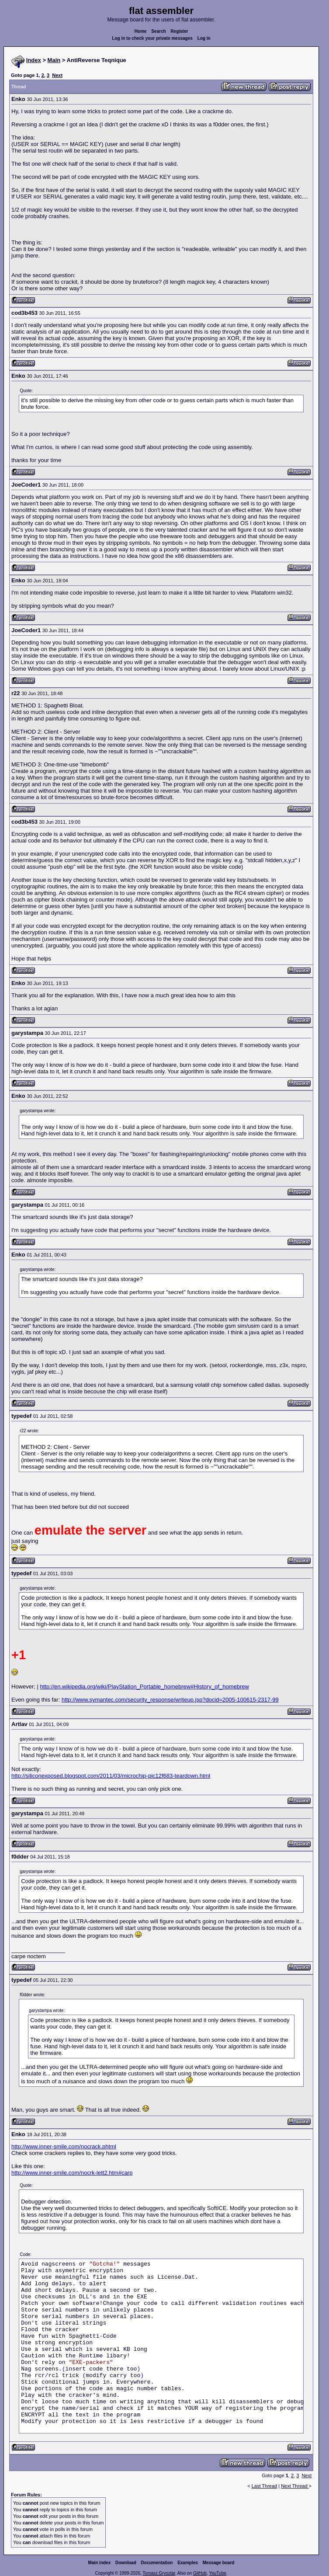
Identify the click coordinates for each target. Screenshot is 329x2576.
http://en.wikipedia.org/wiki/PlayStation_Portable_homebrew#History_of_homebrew (144, 1686)
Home (141, 31)
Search (158, 31)
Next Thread (294, 2486)
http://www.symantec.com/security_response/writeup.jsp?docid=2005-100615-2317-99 (170, 1699)
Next (57, 75)
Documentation (157, 2562)
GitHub (200, 2573)
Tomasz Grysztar (158, 2573)
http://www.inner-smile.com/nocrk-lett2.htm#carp (71, 2172)
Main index (99, 2562)
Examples (187, 2562)
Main (54, 60)
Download (125, 2562)
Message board (219, 2562)
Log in (204, 38)
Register (179, 31)
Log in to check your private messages (152, 38)
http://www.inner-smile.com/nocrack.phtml (63, 2146)
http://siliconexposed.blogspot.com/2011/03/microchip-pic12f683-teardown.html (110, 1775)
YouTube (217, 2573)
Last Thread (264, 2486)
